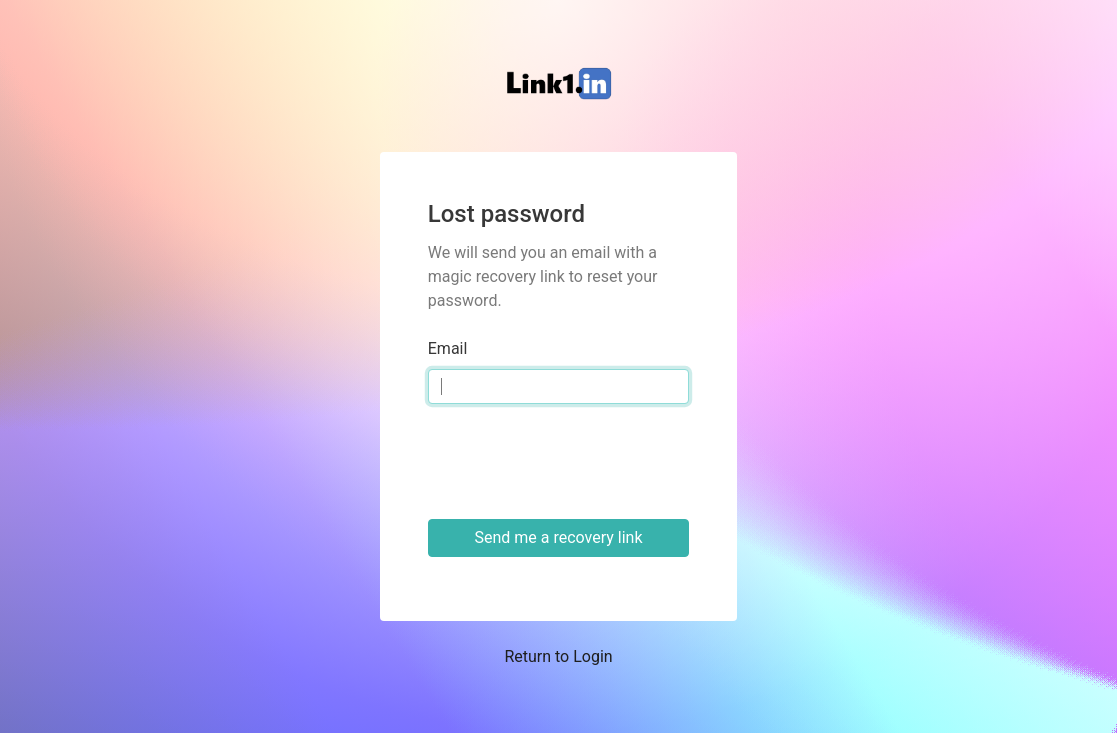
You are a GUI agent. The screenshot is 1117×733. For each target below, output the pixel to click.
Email (448, 348)
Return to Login (558, 656)
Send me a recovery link (558, 537)
